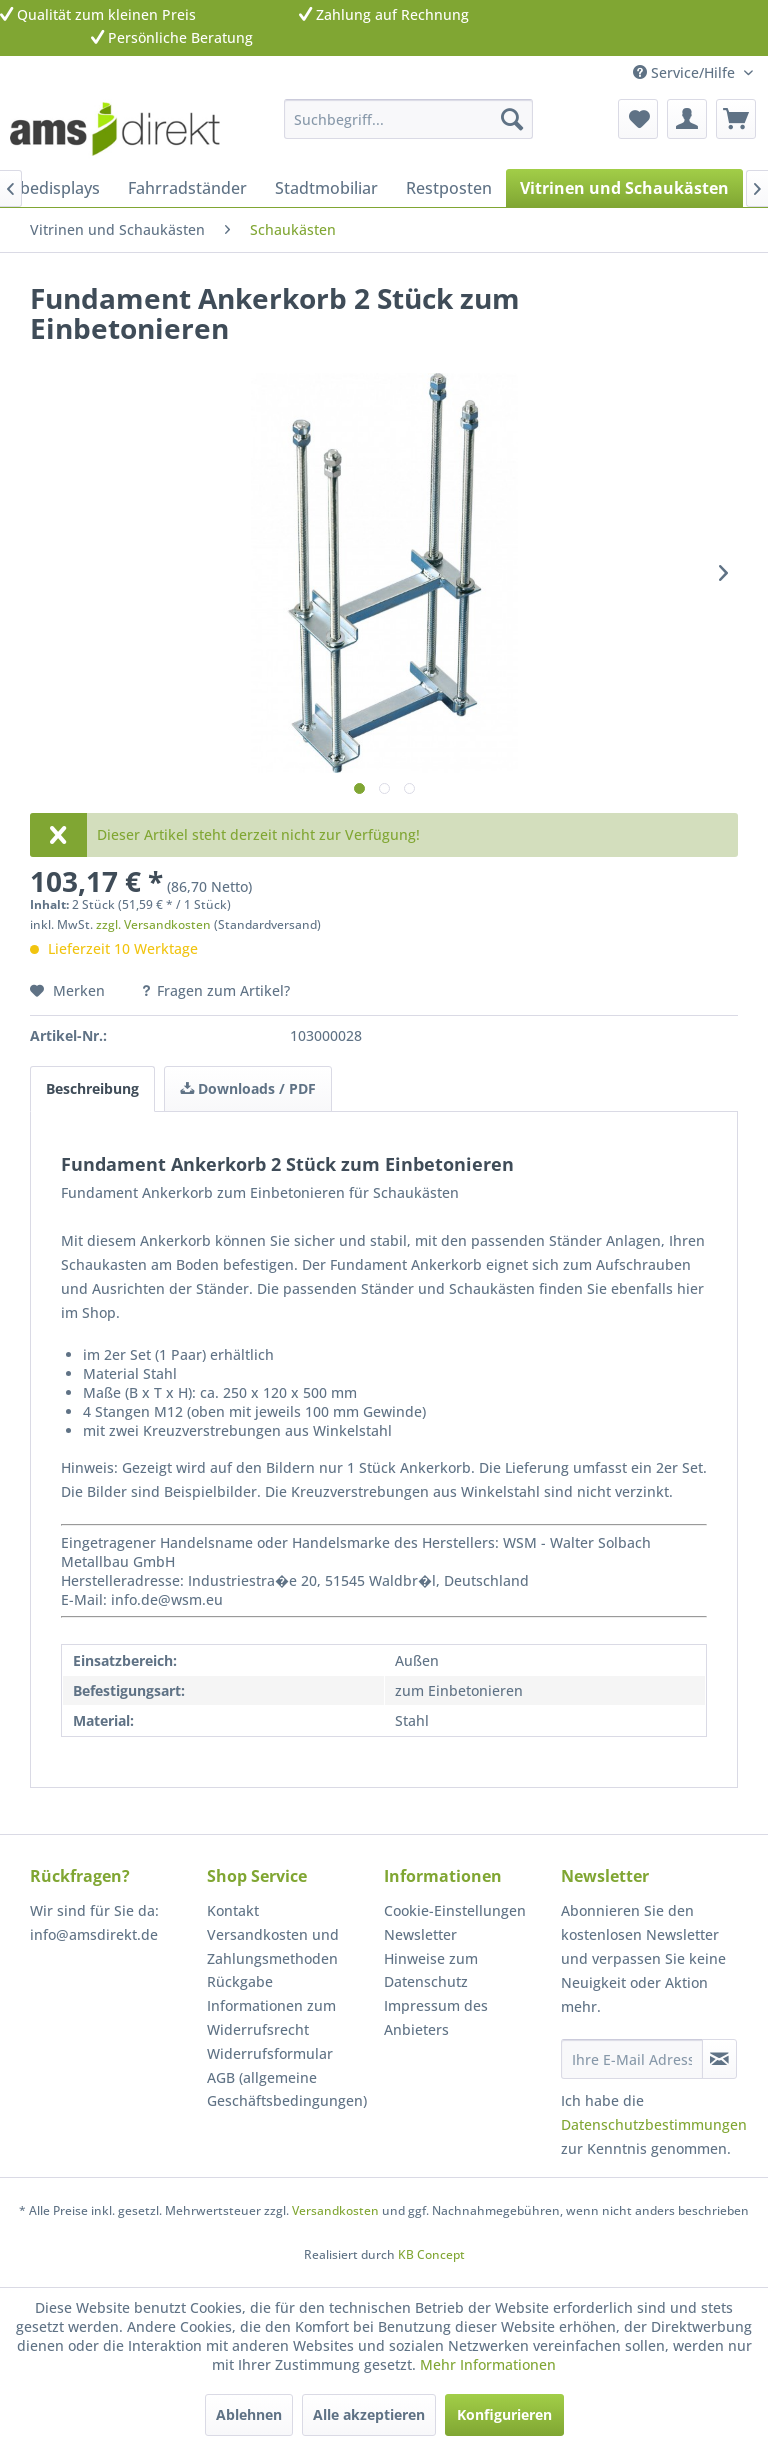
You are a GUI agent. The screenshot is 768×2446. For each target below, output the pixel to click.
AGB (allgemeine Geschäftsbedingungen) (287, 2089)
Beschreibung (92, 1088)
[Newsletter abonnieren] (719, 2059)
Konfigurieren (504, 2414)
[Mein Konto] (687, 119)
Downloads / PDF (248, 1088)
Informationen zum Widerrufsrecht (271, 2017)
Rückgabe (240, 1981)
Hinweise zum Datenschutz (431, 1970)
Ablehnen (249, 2414)
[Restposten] (449, 188)
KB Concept (431, 2254)
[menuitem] (409, 119)
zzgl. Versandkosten (153, 924)
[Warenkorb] (736, 119)
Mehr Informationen (488, 2364)
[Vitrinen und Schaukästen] (624, 188)
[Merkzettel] (638, 119)
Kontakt (233, 1910)
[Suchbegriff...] (409, 119)
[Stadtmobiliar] (326, 188)
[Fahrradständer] (187, 188)
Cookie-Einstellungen (455, 1910)
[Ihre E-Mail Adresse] (632, 2059)
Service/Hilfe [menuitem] (686, 72)
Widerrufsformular (270, 2053)
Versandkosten (335, 2210)
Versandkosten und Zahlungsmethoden (273, 1946)
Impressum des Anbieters (436, 2017)
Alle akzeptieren (369, 2414)
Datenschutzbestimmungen (654, 2124)
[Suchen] (512, 119)
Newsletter (420, 1934)
